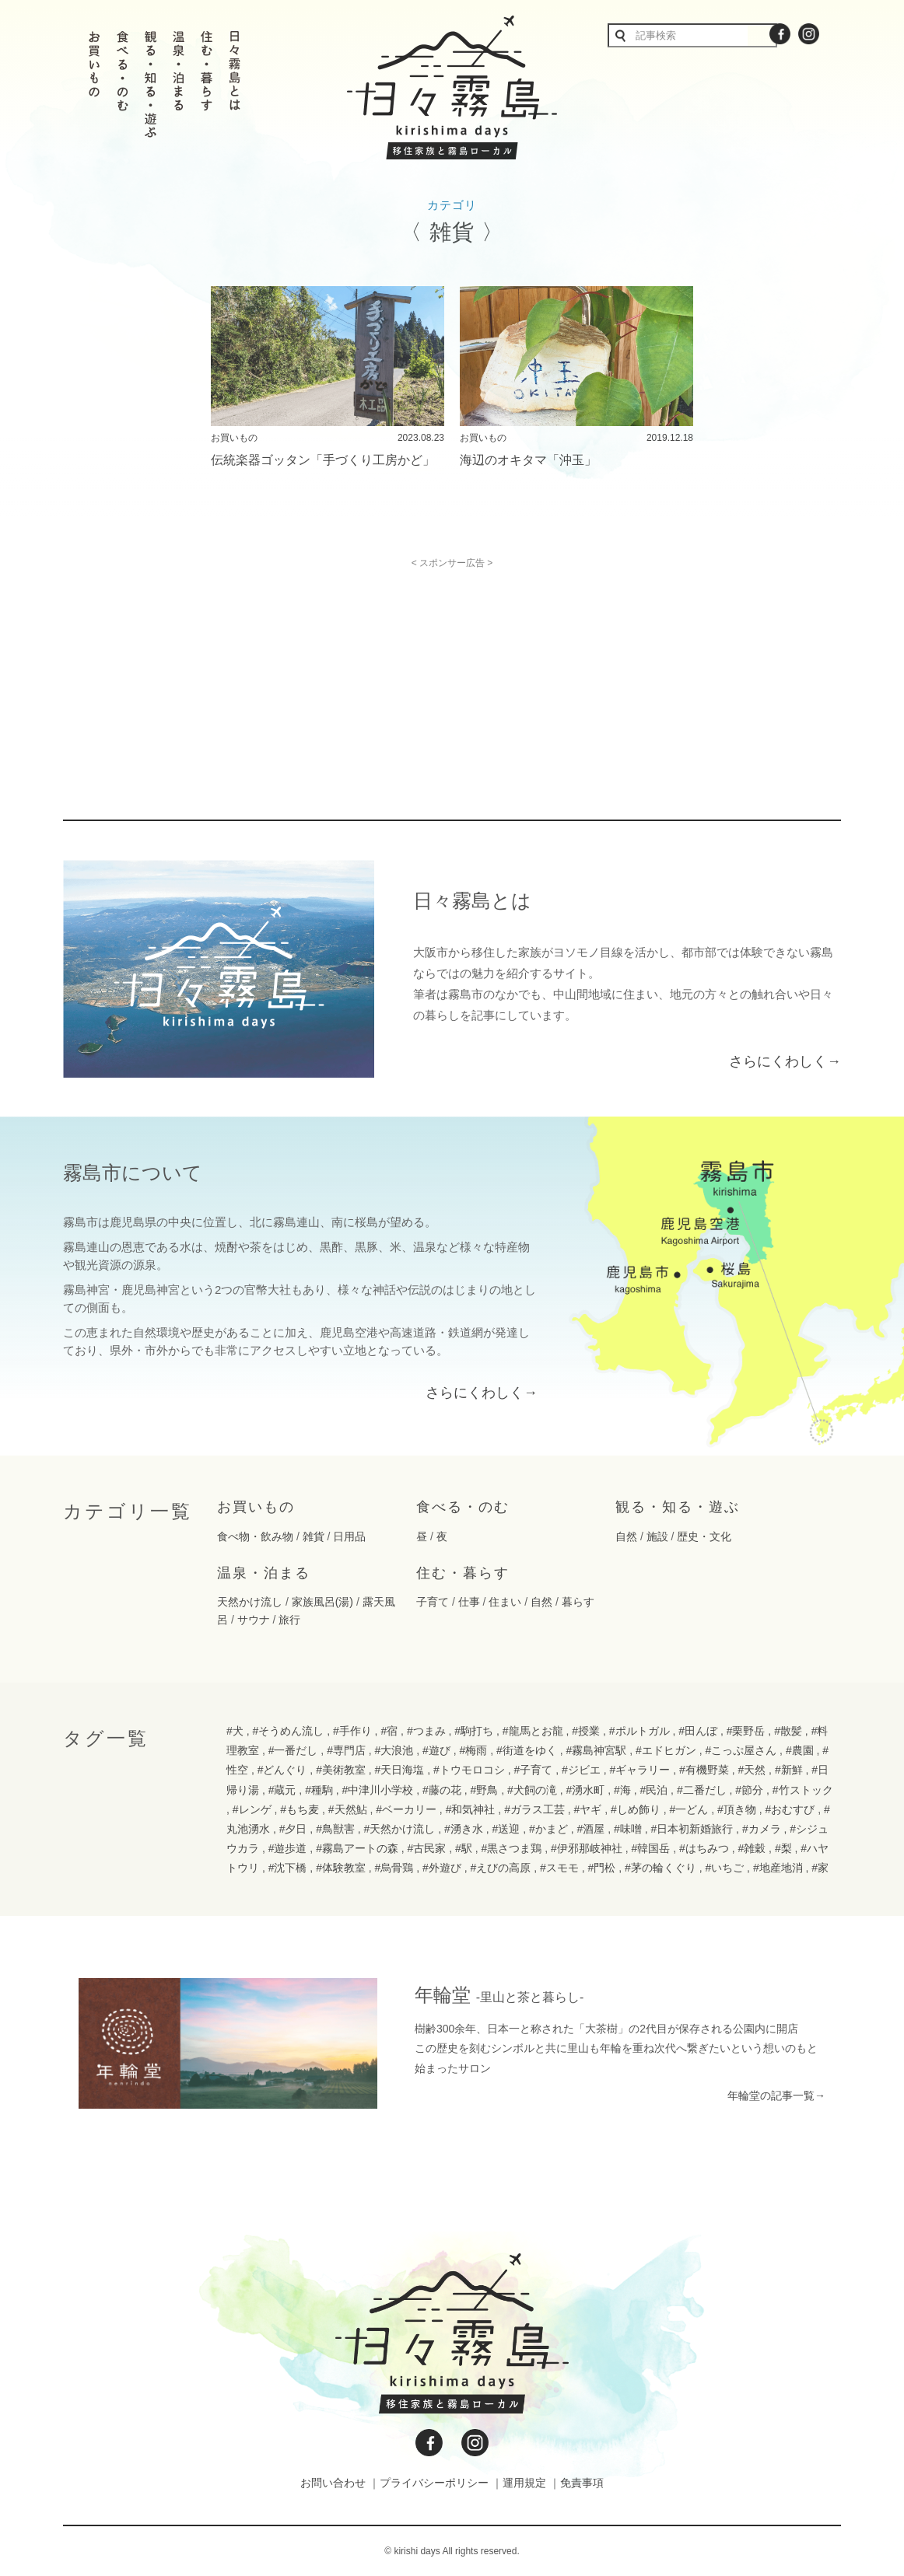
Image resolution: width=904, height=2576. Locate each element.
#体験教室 (341, 1867)
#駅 (463, 1848)
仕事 (469, 1602)
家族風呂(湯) (322, 1602)
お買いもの (256, 1507)
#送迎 (506, 1829)
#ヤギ (588, 1809)
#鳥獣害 (335, 1829)
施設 (657, 1536)
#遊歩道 (287, 1848)
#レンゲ (252, 1809)
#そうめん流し (288, 1731)
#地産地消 (778, 1867)
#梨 (783, 1848)
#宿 (389, 1731)
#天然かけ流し (400, 1829)
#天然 (752, 1769)
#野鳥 (485, 1790)
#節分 (749, 1790)
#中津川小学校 (378, 1790)
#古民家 (427, 1848)
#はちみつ (704, 1848)
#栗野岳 (746, 1731)
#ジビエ (581, 1769)
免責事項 (582, 2482)
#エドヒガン (666, 1750)
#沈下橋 (287, 1867)
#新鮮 (789, 1769)
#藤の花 (441, 1790)
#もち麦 (299, 1809)
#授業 (586, 1731)
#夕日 (293, 1829)
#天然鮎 (347, 1809)
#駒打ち (473, 1731)
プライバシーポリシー (434, 2482)
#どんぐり (282, 1769)
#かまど (548, 1829)
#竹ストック (803, 1790)
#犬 (235, 1731)
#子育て (533, 1769)
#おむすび (790, 1809)
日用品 (349, 1536)
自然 (626, 1536)
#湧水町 (585, 1790)
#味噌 (628, 1829)
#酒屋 (590, 1829)
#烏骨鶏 (394, 1867)
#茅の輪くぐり (660, 1867)
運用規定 (524, 2482)
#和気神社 (471, 1809)
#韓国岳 (650, 1848)
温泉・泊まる (263, 1573)
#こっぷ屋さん (740, 1750)
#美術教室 (341, 1769)
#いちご (724, 1867)
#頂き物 (736, 1809)
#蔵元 (282, 1790)
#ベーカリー (406, 1809)
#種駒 (319, 1790)
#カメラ (761, 1829)
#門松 (601, 1867)
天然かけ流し (249, 1602)
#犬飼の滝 (532, 1790)
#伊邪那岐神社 (586, 1848)
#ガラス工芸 (534, 1809)
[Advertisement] (318, 677)
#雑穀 (752, 1848)
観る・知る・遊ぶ (677, 1507)
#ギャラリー (639, 1769)
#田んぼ (697, 1731)
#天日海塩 (400, 1769)
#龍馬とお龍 (533, 1731)
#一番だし (293, 1750)
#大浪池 (394, 1750)
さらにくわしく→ (785, 1061)
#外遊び (441, 1867)
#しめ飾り (635, 1809)
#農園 (800, 1750)
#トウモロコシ (469, 1769)
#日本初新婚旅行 (691, 1829)
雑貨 (313, 1536)
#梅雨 (474, 1750)
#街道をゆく (526, 1750)
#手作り (352, 1731)
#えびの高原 (501, 1867)
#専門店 (346, 1750)
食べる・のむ (463, 1507)
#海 (622, 1790)
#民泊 (653, 1790)
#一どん (689, 1809)
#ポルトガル (639, 1731)
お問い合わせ (333, 2482)
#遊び (436, 1750)
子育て (432, 1602)
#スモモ (559, 1867)
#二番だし (702, 1790)
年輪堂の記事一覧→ (776, 2095)
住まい (505, 1602)
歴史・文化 (704, 1536)
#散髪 (788, 1731)
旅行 (289, 1619)
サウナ (253, 1619)
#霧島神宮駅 (596, 1750)
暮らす (578, 1602)
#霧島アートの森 (357, 1848)
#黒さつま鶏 (512, 1848)
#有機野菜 (704, 1769)
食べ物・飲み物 (255, 1536)
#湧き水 (463, 1829)
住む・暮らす (463, 1573)
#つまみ (426, 1731)
